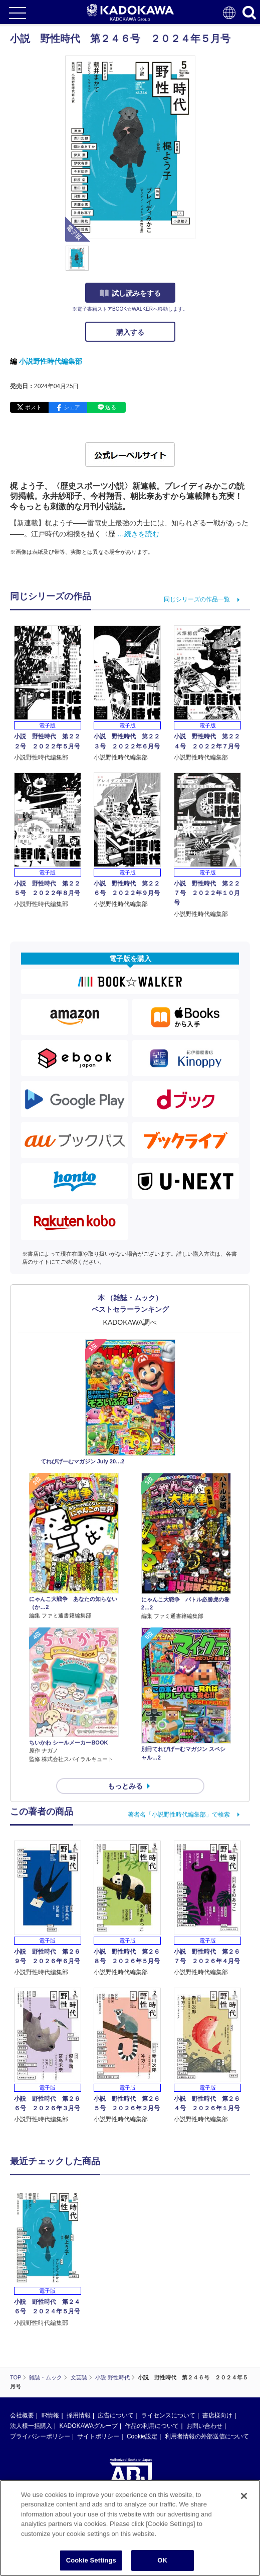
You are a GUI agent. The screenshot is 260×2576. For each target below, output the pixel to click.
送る (110, 407)
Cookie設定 (142, 2436)
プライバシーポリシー (40, 2436)
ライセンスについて (168, 2415)
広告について (116, 2415)
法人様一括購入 (31, 2425)
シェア (72, 407)
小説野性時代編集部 (50, 361)
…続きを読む (138, 534)
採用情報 (79, 2415)
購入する (130, 332)
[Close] (244, 2496)
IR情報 (50, 2415)
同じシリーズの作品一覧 (197, 599)
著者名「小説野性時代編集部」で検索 (179, 1814)
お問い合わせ (204, 2425)
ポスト (33, 407)
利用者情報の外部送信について (207, 2436)
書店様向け (217, 2415)
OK (162, 2560)
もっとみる (125, 1786)
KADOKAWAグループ (88, 2425)
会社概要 (22, 2415)
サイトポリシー (98, 2436)
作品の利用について (152, 2425)
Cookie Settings (91, 2560)
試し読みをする (130, 293)
